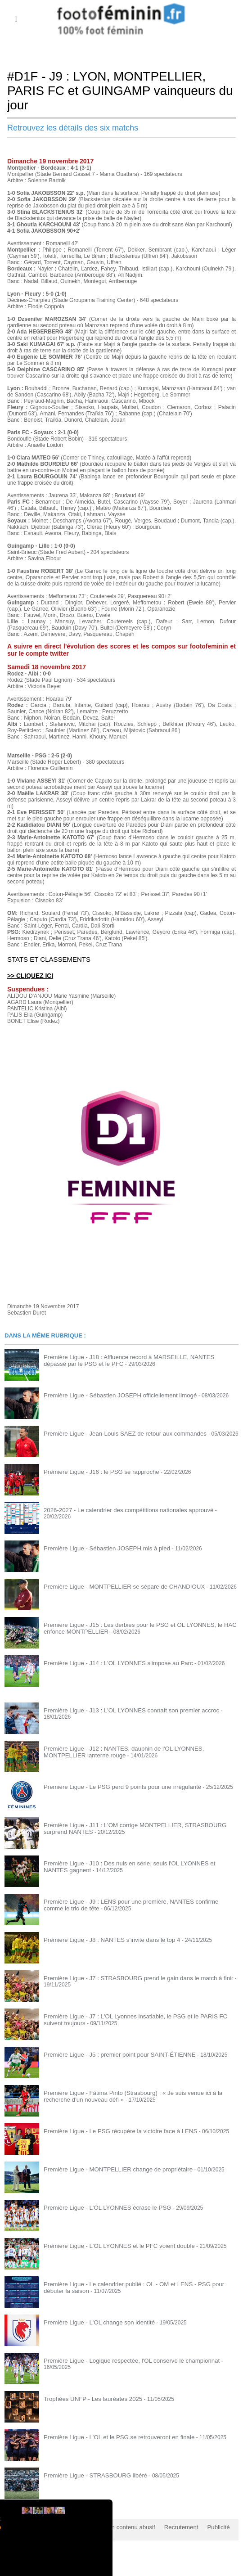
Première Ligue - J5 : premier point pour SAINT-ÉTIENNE (112, 2054)
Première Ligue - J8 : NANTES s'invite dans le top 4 (105, 1939)
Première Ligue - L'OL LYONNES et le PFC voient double (112, 2245)
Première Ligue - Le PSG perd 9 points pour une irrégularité (115, 1786)
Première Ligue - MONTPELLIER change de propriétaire (111, 2169)
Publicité (202, 2526)
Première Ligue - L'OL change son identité (94, 2322)
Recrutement (167, 2526)
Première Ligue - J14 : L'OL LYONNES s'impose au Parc (111, 1662)
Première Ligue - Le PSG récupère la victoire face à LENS (113, 2130)
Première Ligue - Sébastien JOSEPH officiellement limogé (113, 1395)
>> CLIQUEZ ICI (28, 975)
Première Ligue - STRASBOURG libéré (91, 2475)
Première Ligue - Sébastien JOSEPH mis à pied (101, 1548)
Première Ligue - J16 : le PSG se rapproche (96, 1471)
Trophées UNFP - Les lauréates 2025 (88, 2398)
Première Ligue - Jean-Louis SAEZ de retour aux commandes (117, 1433)
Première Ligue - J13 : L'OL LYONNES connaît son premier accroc (123, 1710)
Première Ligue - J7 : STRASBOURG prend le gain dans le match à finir (130, 1977)
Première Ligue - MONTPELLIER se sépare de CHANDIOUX (117, 1586)
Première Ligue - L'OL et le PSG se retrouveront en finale (112, 2436)
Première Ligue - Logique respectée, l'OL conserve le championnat (123, 2360)
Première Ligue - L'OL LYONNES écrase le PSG (101, 2207)
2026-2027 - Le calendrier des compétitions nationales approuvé (121, 1509)
